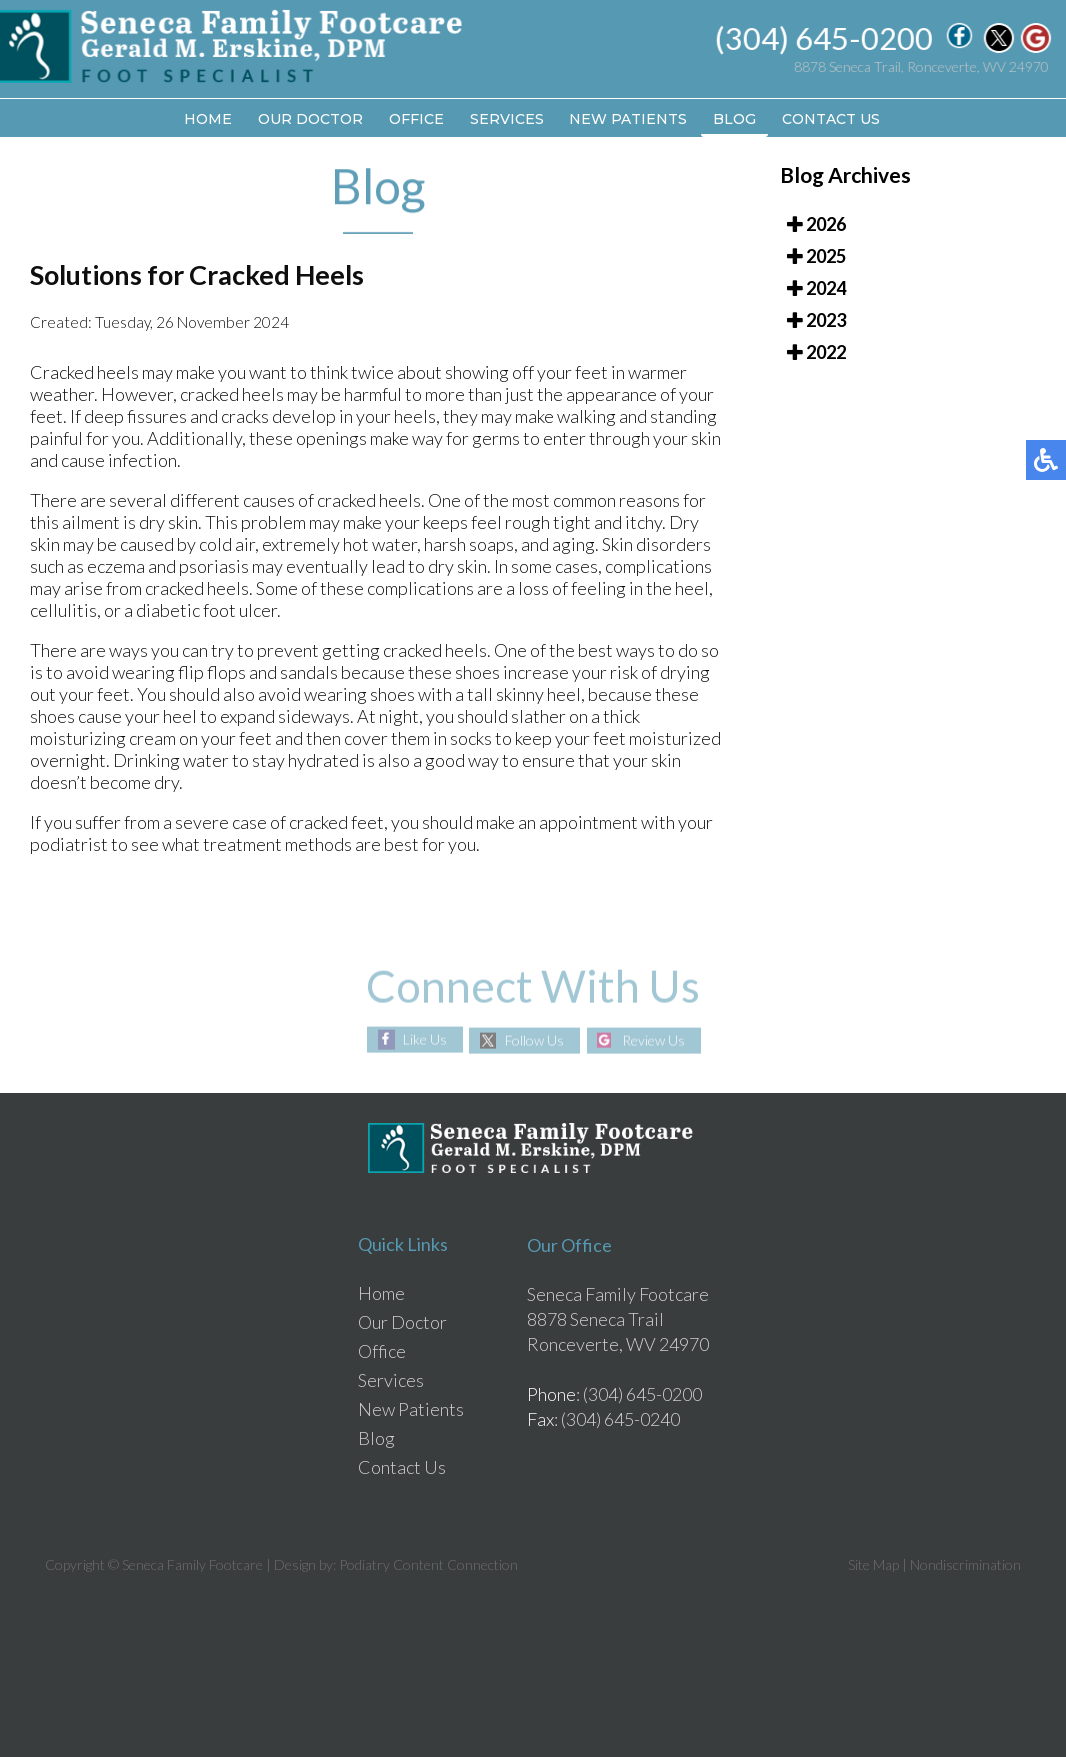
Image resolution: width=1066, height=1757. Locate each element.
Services (507, 119)
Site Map (873, 1564)
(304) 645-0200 (825, 38)
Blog (735, 119)
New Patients (629, 119)
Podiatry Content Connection (428, 1564)
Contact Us (832, 119)
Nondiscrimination (965, 1564)
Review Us (654, 1040)
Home (208, 119)
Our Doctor (310, 119)
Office (416, 119)
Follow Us (534, 1040)
